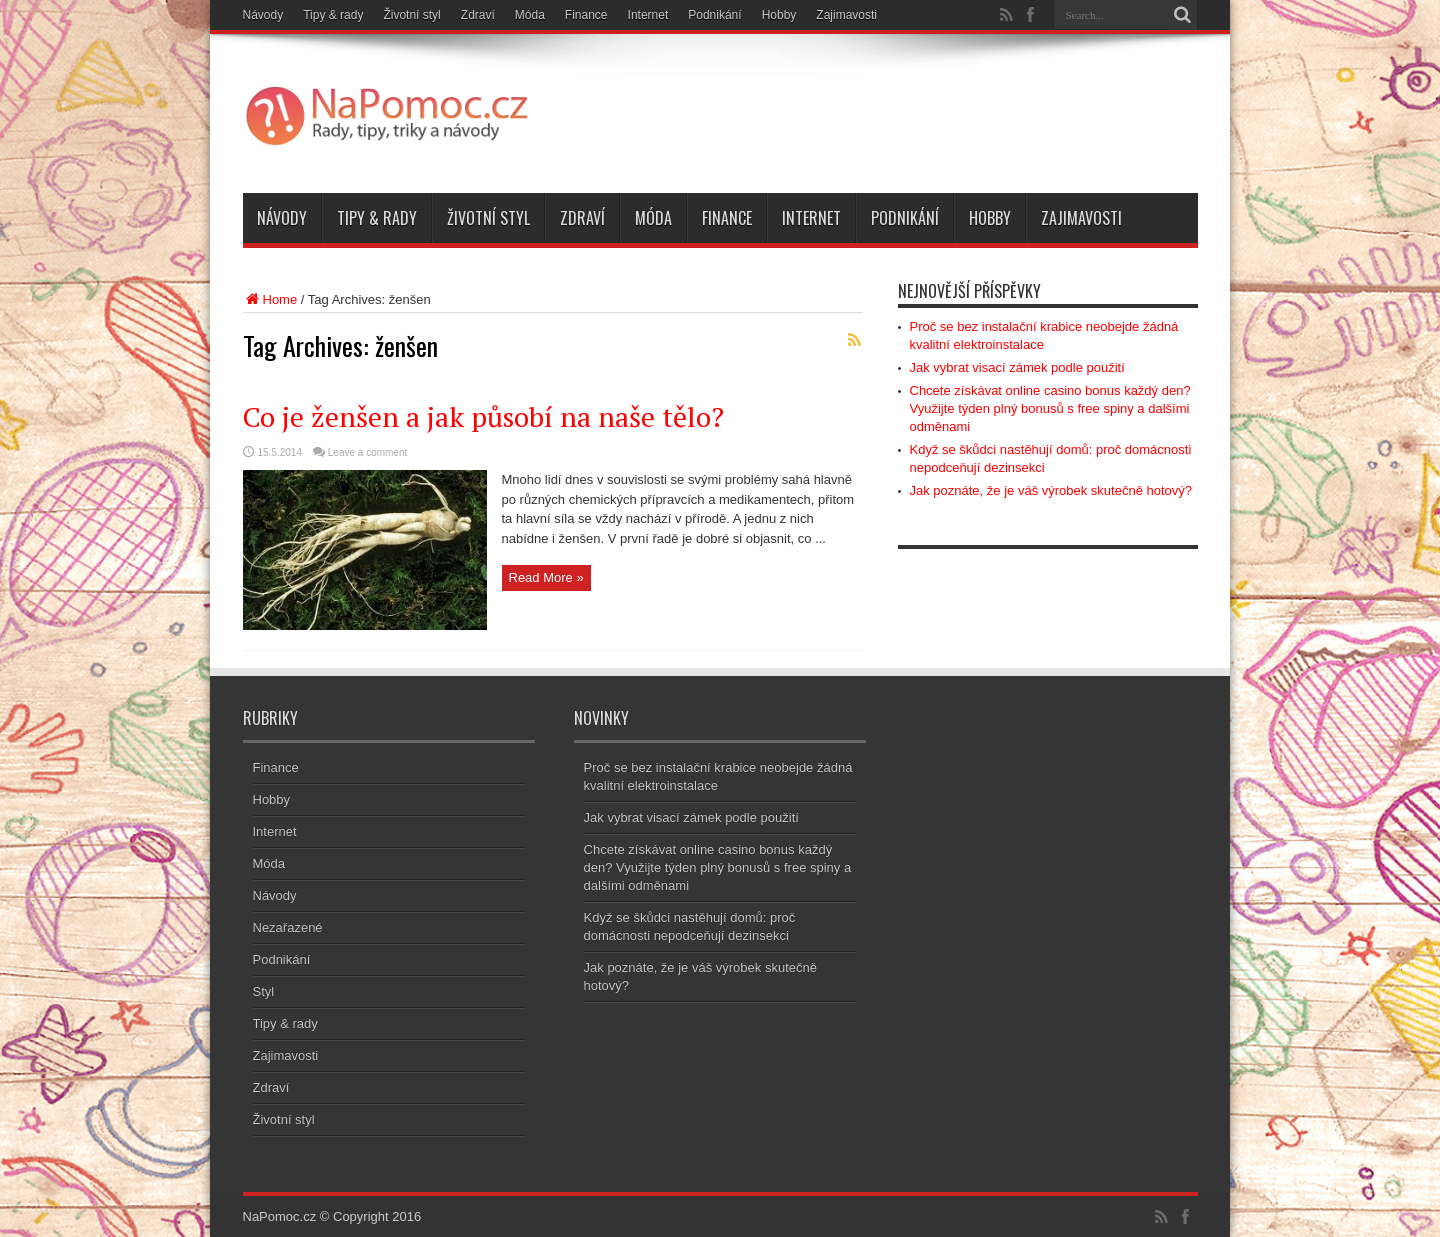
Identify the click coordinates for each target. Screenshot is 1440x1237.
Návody (263, 15)
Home (270, 299)
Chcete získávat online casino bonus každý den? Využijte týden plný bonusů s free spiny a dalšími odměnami (1050, 408)
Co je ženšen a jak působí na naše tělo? (483, 416)
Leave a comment (368, 452)
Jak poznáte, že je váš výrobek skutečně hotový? (1051, 490)
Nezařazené (288, 927)
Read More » (546, 577)
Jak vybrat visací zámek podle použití (1017, 367)
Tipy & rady (333, 15)
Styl (264, 991)
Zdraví (478, 15)
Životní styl (411, 15)
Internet (648, 15)
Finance (586, 15)
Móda (530, 15)
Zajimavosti (846, 15)
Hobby (779, 15)
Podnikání (714, 15)
